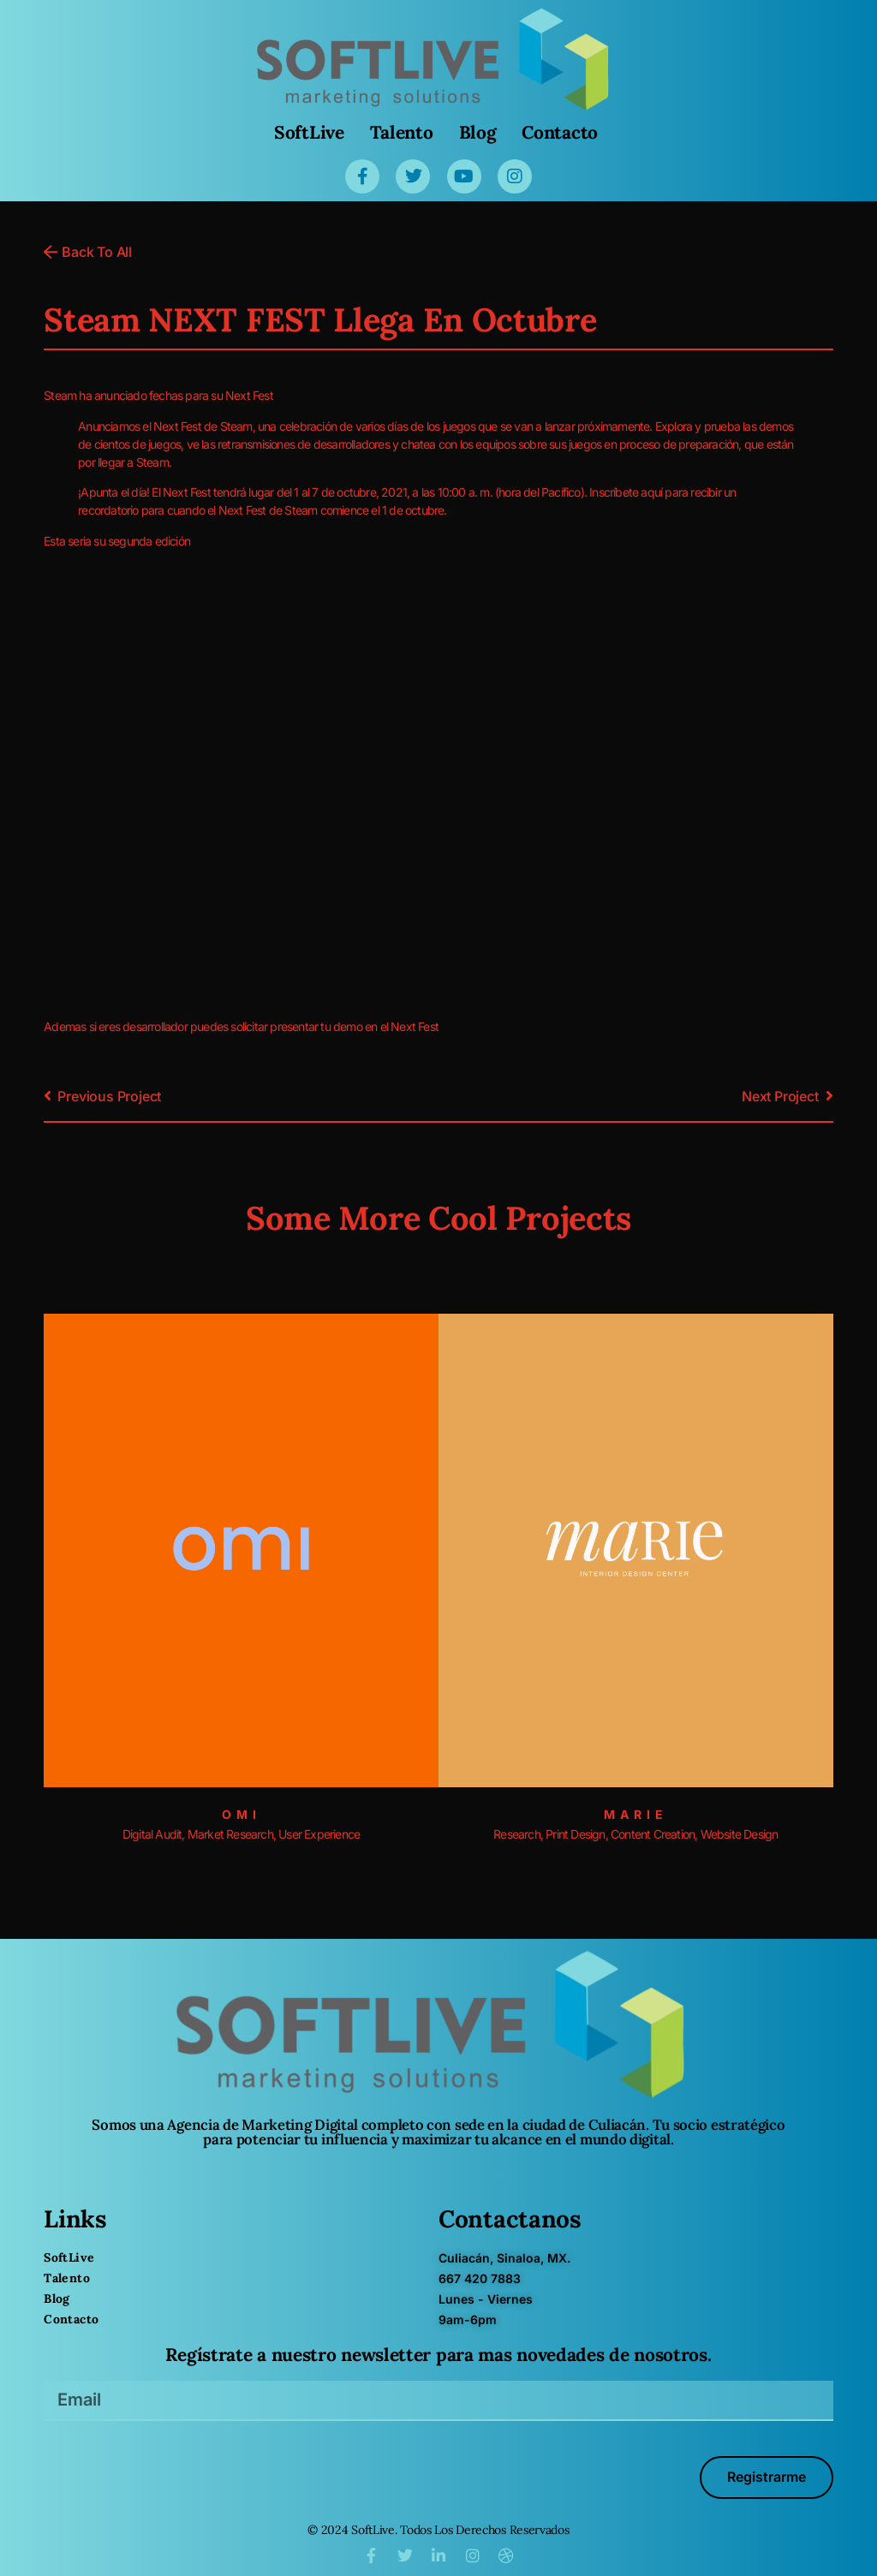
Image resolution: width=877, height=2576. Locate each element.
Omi (241, 1814)
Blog (478, 132)
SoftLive (309, 132)
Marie (636, 1814)
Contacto (560, 132)
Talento (401, 132)
